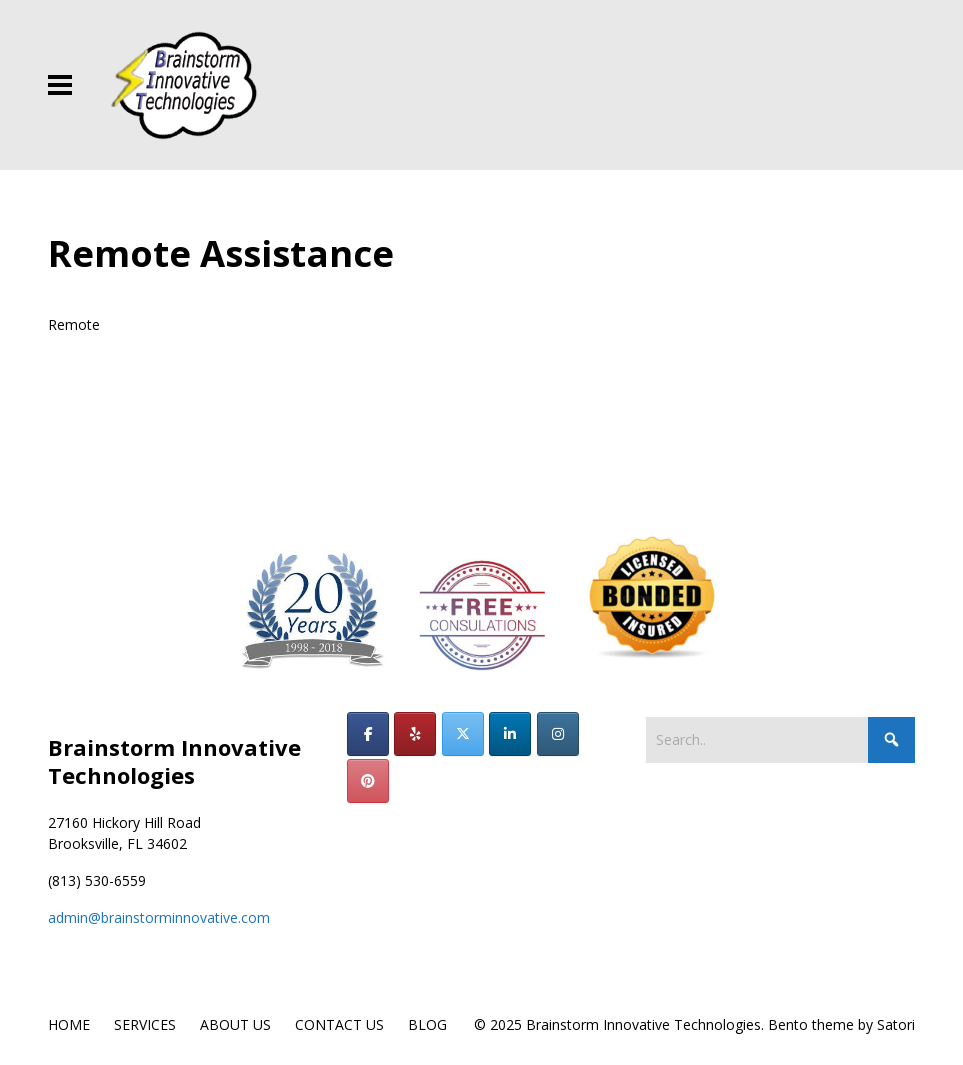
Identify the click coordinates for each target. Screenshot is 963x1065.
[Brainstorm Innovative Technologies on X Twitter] (463, 734)
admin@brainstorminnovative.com (159, 917)
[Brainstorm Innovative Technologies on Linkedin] (510, 734)
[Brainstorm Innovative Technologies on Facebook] (368, 734)
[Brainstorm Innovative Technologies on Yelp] (415, 734)
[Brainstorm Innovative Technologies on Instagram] (558, 734)
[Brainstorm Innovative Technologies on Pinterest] (368, 781)
